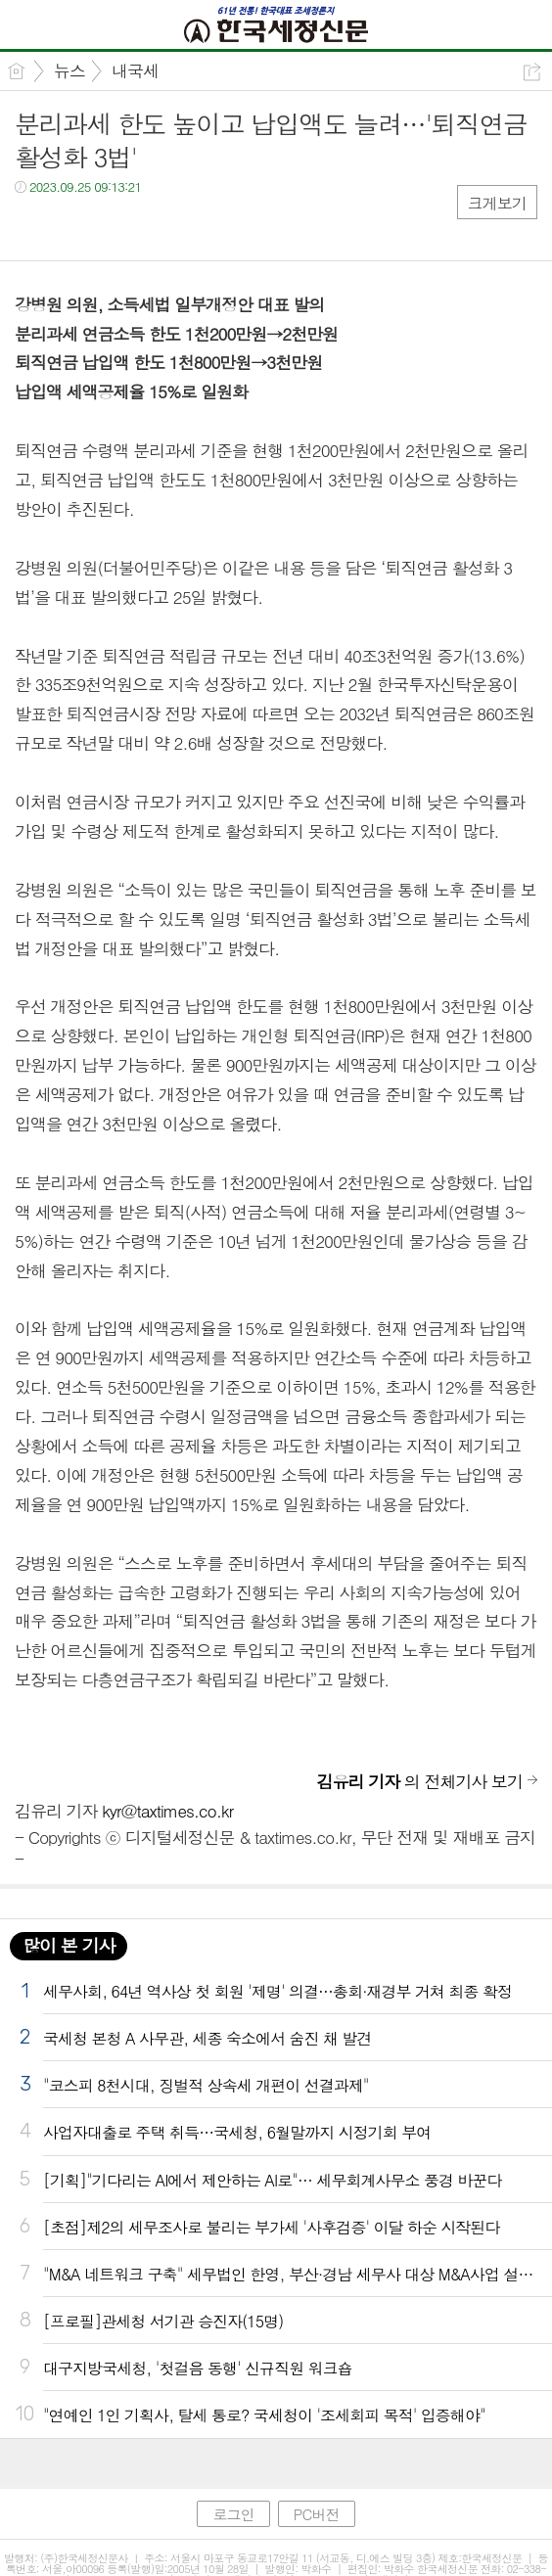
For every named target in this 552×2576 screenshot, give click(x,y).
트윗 (71, 226)
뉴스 (69, 70)
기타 (149, 226)
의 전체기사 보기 (420, 1781)
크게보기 (497, 203)
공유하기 (532, 72)
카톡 (110, 226)
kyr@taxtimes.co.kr (167, 1810)
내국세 (135, 70)
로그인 (232, 2514)
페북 (32, 226)
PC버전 (317, 2514)
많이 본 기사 (69, 1945)
